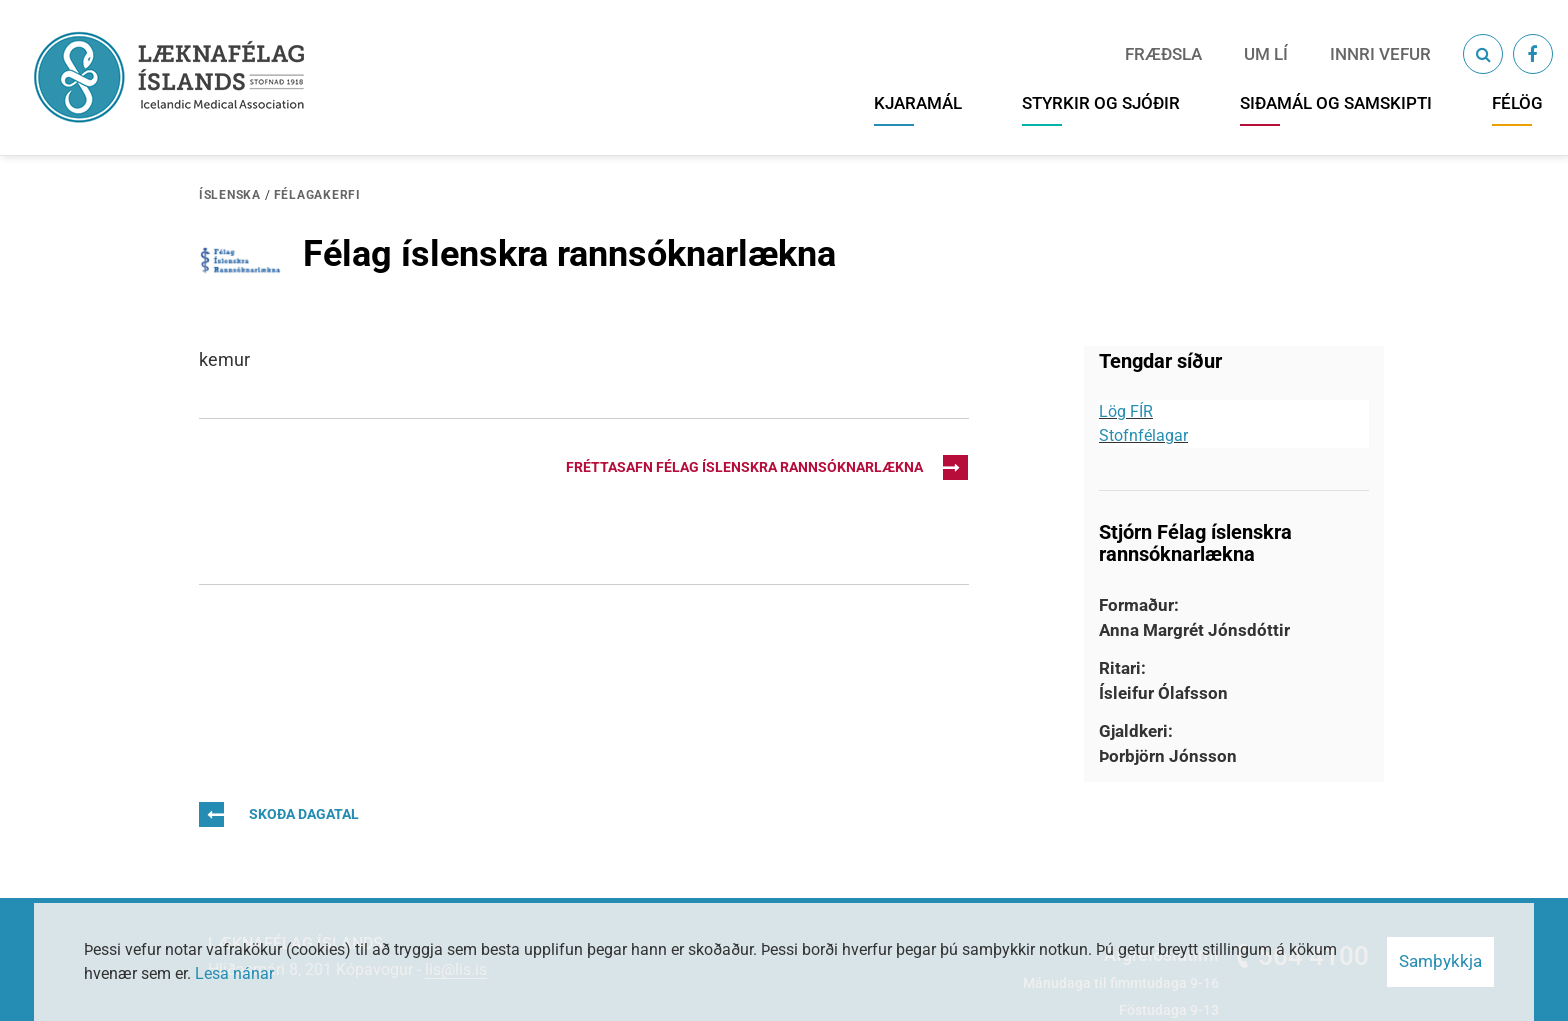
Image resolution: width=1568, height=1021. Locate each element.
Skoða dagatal (279, 814)
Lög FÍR (1126, 411)
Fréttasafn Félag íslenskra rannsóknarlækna (767, 467)
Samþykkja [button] (1440, 961)
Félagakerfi (317, 195)
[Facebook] (1533, 54)
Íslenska (230, 195)
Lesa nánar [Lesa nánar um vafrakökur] (234, 973)
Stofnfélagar (1143, 435)
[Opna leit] (1483, 54)
